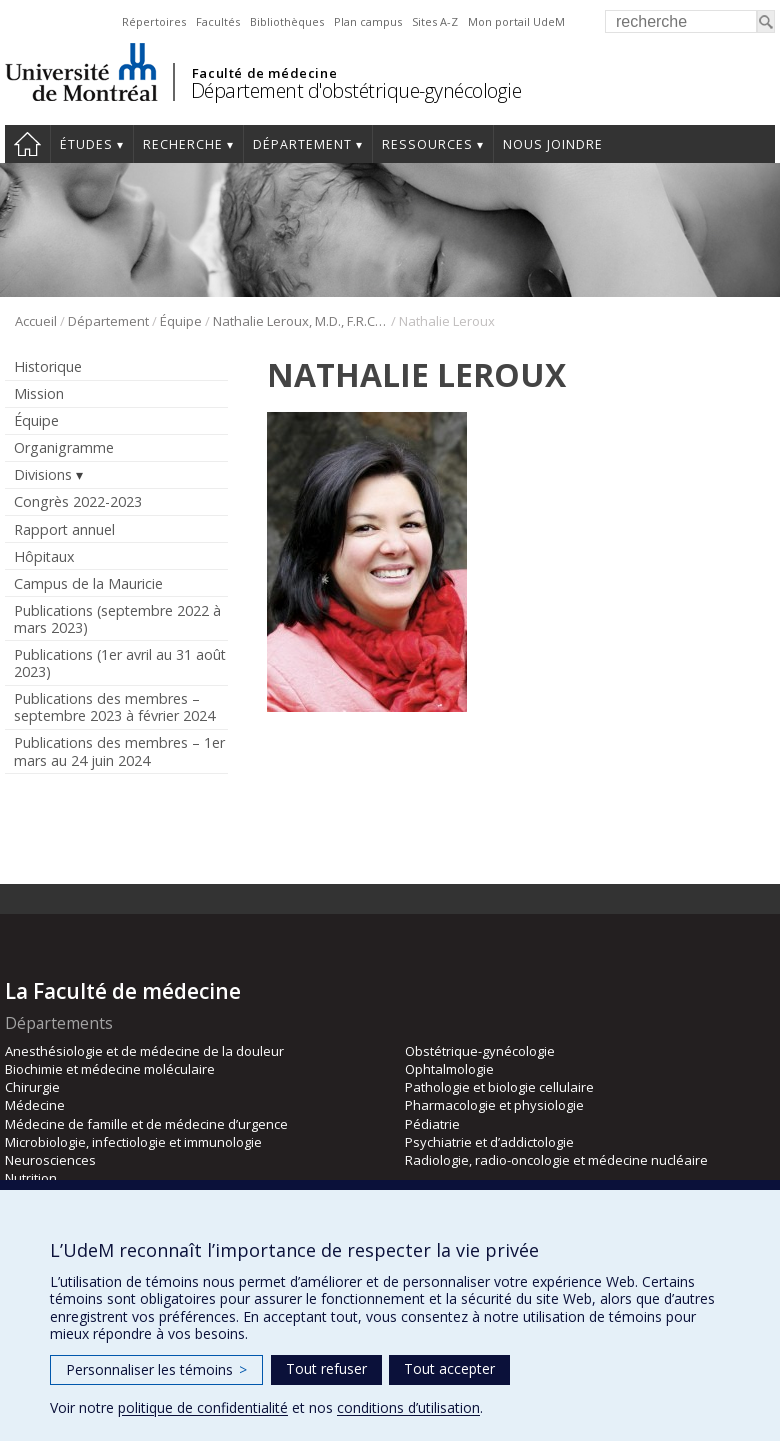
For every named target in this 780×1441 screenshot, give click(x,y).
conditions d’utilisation (408, 1407)
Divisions (43, 474)
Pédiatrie (432, 1124)
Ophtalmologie (449, 1069)
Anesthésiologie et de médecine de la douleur (144, 1051)
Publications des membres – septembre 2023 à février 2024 (114, 707)
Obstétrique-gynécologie (480, 1051)
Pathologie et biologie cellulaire (499, 1087)
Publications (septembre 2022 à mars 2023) (117, 619)
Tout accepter (449, 1368)
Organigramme (64, 447)
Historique (48, 366)
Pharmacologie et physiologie (494, 1105)
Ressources (427, 144)
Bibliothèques (287, 21)
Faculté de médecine (264, 73)
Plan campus (368, 21)
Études (86, 144)
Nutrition (31, 1178)
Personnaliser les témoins (156, 1369)
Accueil (27, 144)
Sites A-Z (435, 21)
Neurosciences (50, 1160)
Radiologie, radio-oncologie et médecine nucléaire (556, 1160)
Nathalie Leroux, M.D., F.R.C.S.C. (300, 321)
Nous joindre (553, 144)
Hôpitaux (44, 556)
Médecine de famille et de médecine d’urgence (146, 1124)
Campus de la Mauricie (88, 583)
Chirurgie (32, 1087)
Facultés (218, 21)
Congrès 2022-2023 (78, 501)
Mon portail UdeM (516, 21)
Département (302, 144)
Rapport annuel (64, 529)
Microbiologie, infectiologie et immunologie (133, 1142)
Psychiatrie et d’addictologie (489, 1142)
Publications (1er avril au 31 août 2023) (120, 663)
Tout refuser (326, 1368)
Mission (39, 393)
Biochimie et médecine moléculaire (110, 1069)
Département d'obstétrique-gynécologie (356, 90)
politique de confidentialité (203, 1407)
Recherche (183, 144)
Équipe (181, 321)
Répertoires (154, 21)
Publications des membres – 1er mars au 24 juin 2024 (119, 751)
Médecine (35, 1105)
